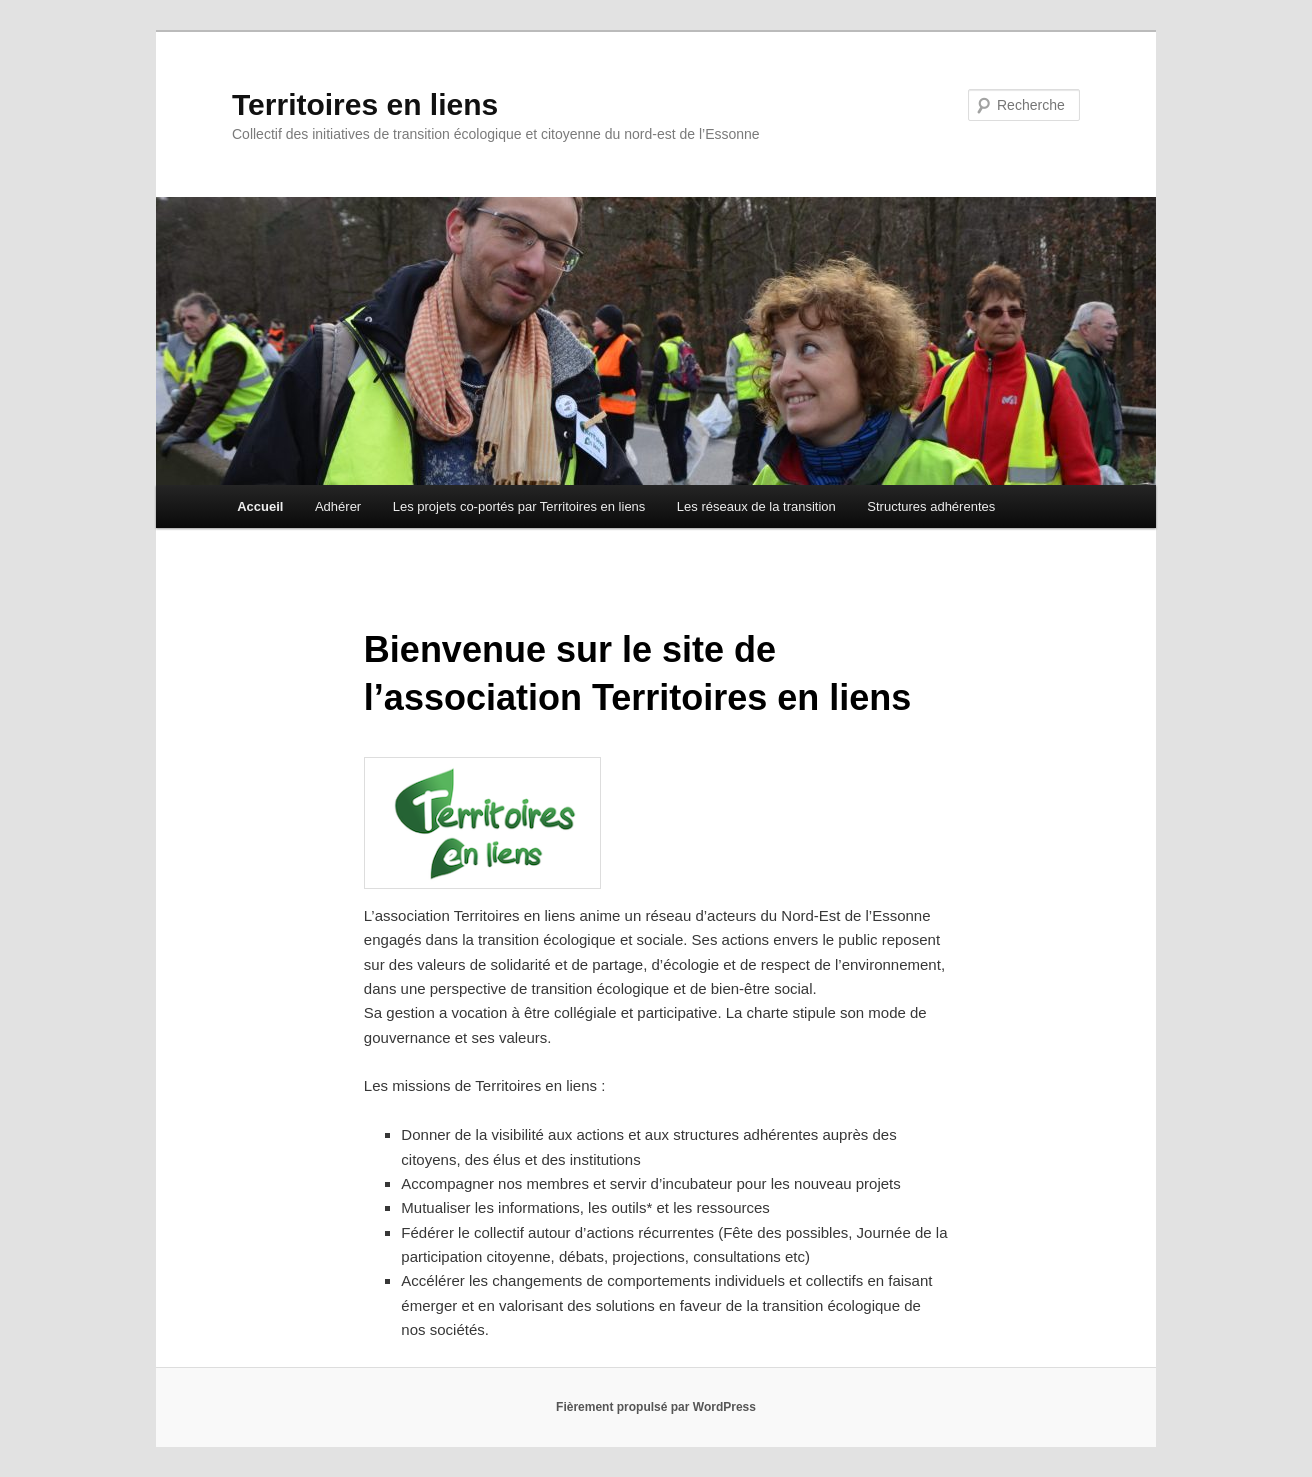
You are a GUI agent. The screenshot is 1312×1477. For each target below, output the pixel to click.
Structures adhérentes (931, 506)
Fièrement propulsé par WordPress (656, 1407)
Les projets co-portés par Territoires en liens (519, 506)
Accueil (260, 506)
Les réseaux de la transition (756, 506)
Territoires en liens (365, 104)
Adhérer (338, 506)
